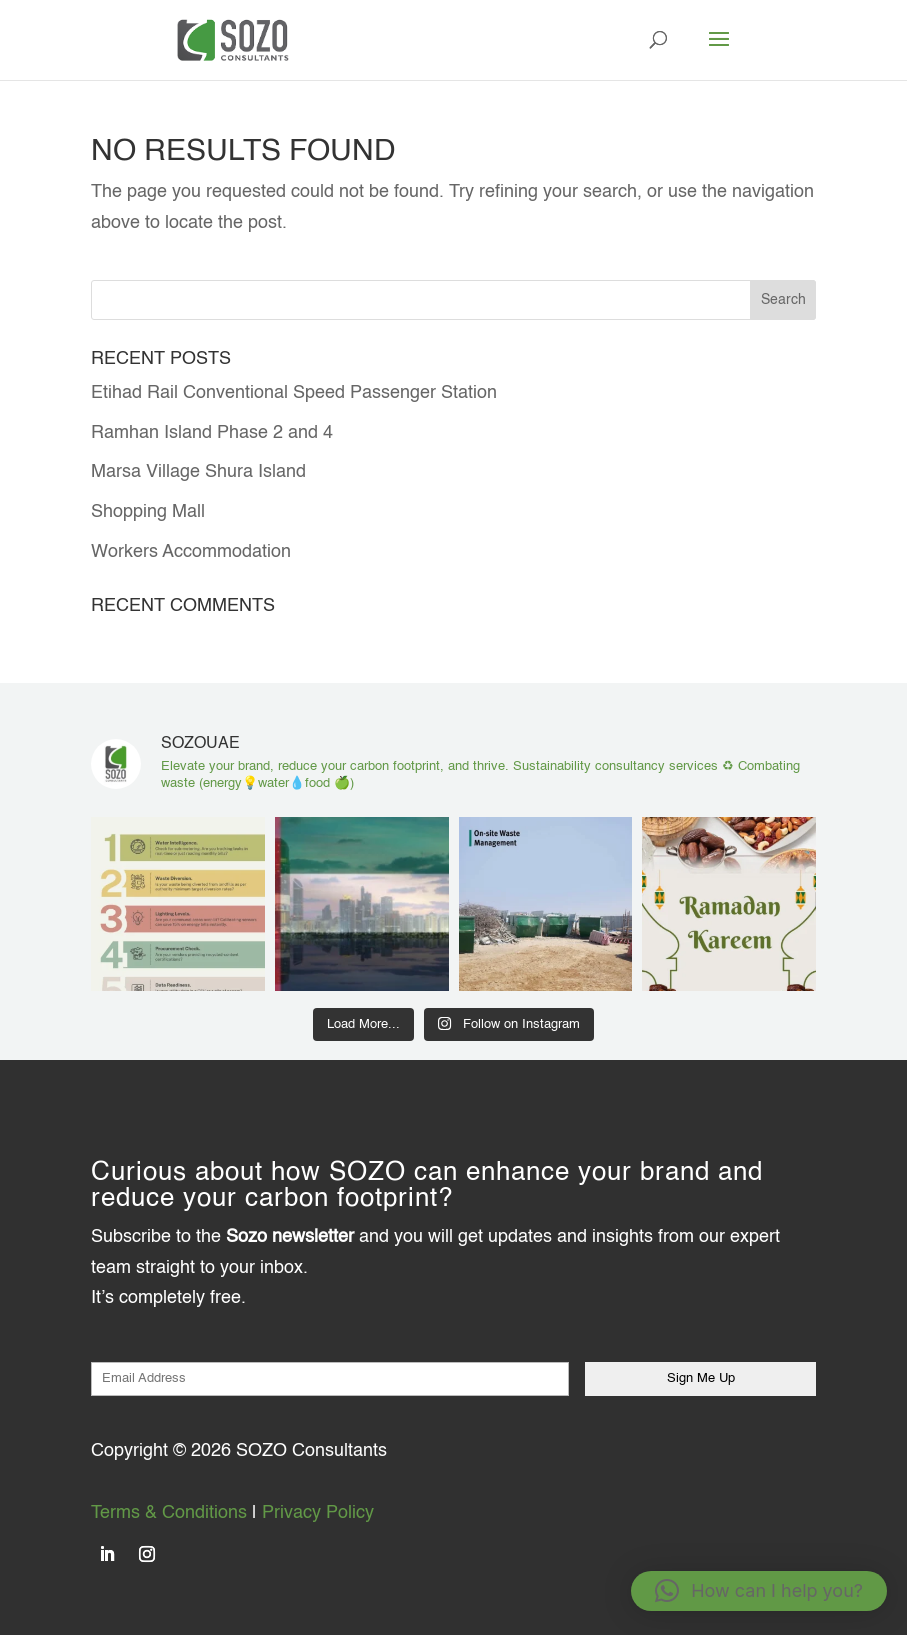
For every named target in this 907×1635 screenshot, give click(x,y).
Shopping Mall (148, 512)
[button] (759, 1591)
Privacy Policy (318, 1513)
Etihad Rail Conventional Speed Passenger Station (294, 393)
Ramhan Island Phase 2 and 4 (212, 433)
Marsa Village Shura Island (198, 472)
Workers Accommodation (191, 552)
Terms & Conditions (169, 1513)
